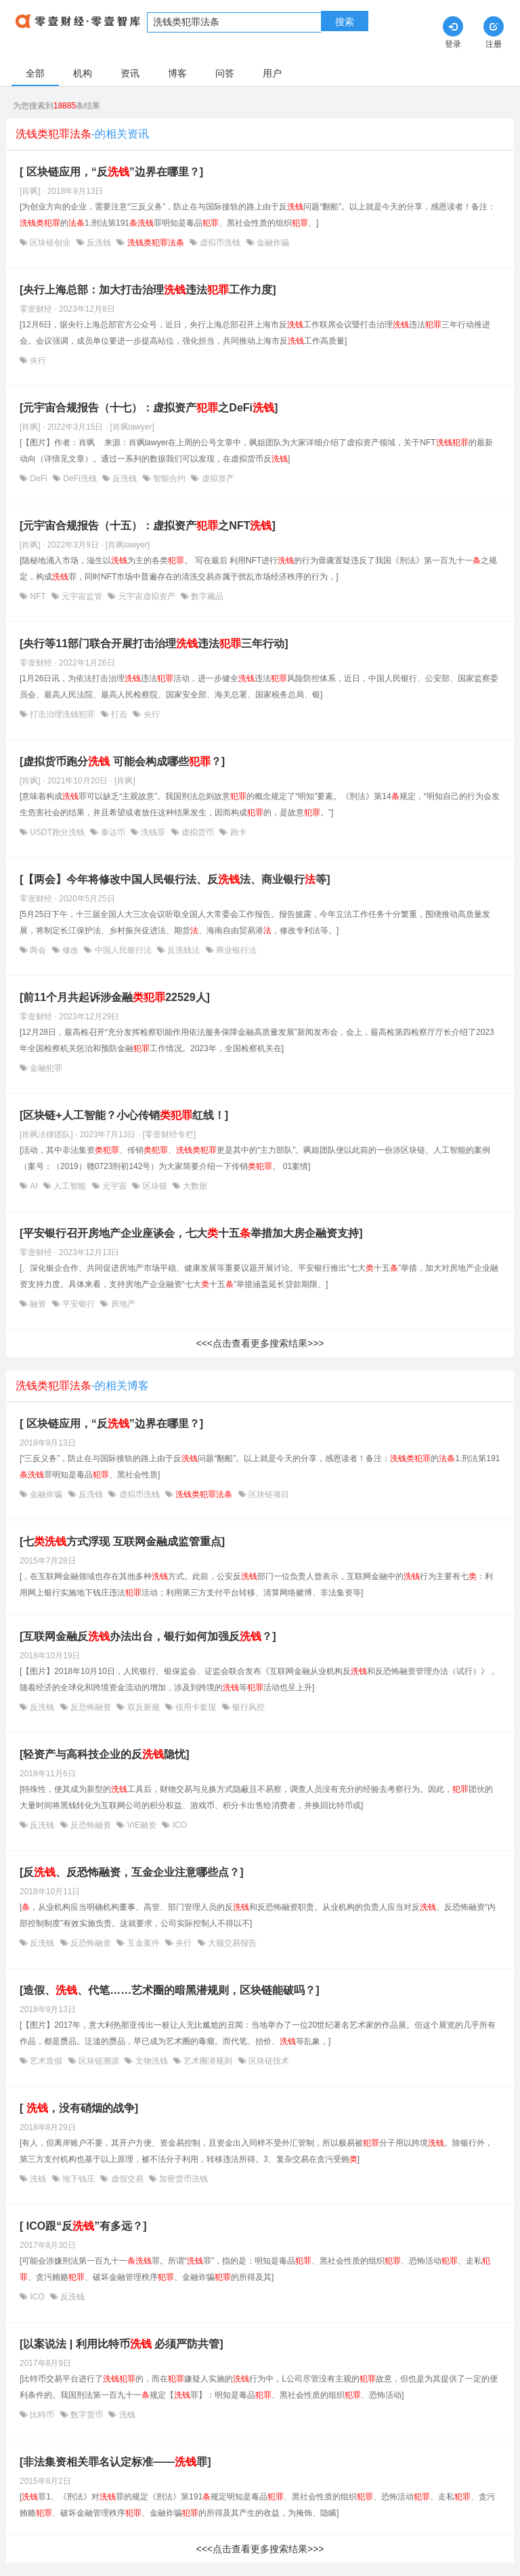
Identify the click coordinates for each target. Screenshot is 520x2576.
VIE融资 (141, 1825)
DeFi (38, 478)
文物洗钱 (151, 2061)
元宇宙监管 (82, 596)
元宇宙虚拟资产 (146, 596)
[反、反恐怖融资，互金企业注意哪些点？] (132, 1872)
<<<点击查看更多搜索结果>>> (260, 1343)
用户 (272, 73)
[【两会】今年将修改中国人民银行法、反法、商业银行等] (175, 879)
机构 (82, 73)
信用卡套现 (196, 1707)
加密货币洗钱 (182, 2179)
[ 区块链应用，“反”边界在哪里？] (111, 172)
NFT (38, 596)
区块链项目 (267, 1494)
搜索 (344, 21)
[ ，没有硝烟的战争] (79, 2108)
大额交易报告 (231, 1943)
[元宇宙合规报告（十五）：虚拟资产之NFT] (148, 525)
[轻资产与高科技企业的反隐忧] (105, 1754)
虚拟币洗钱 (220, 242)
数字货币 (87, 2414)
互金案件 (143, 1943)
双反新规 (143, 1707)
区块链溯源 (99, 2061)
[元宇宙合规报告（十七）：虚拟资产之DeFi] (149, 407)
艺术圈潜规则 (208, 2061)
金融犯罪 (45, 1068)
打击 (119, 714)
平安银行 (79, 1304)
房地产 (121, 1304)
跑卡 (237, 832)
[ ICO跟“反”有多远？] (83, 2226)
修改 (70, 950)
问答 (224, 73)
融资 (38, 1304)
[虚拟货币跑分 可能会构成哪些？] (122, 761)
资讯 (130, 73)
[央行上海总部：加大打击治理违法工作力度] (148, 289)
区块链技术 (267, 2061)
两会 (38, 950)
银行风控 (247, 1707)
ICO (178, 1825)
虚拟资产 (216, 478)
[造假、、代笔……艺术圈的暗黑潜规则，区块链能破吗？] (170, 1990)
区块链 (154, 1186)
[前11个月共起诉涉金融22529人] (115, 997)
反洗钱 (99, 242)
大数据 (194, 1186)
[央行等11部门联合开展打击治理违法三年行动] (154, 643)
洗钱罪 (153, 832)
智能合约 (169, 478)
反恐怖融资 (91, 1707)
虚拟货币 (198, 832)
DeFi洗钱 (80, 478)
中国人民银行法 (123, 950)
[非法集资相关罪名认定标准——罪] (115, 2462)
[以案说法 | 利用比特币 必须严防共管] (121, 2344)
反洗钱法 (183, 950)
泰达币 (112, 832)
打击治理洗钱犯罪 (63, 714)
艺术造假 (46, 2061)
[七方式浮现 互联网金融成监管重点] (122, 1541)
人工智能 (70, 1186)
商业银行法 (235, 950)
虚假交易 (127, 2179)
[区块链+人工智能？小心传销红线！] (124, 1115)
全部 (35, 73)
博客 (177, 73)
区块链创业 (50, 242)
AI (34, 1186)
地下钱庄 (79, 2179)
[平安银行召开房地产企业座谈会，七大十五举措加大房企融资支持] (191, 1233)
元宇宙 (114, 1186)
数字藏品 (206, 596)
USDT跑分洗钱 (57, 832)
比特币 (42, 2414)
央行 (37, 360)
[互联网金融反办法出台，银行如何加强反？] (148, 1636)
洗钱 (38, 2179)
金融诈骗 (272, 242)
